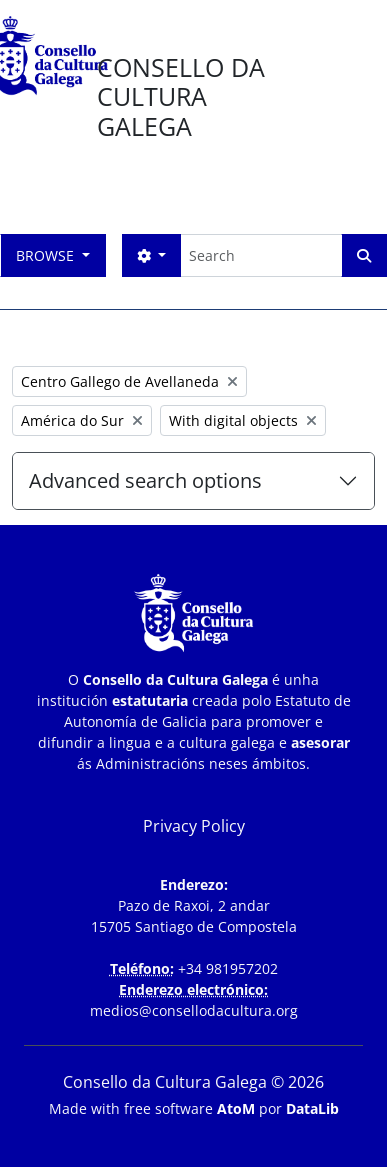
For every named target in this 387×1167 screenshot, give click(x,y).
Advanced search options (145, 480)
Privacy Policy (194, 826)
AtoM (236, 1108)
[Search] (261, 255)
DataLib (312, 1108)
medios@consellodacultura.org (194, 1010)
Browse (47, 255)
